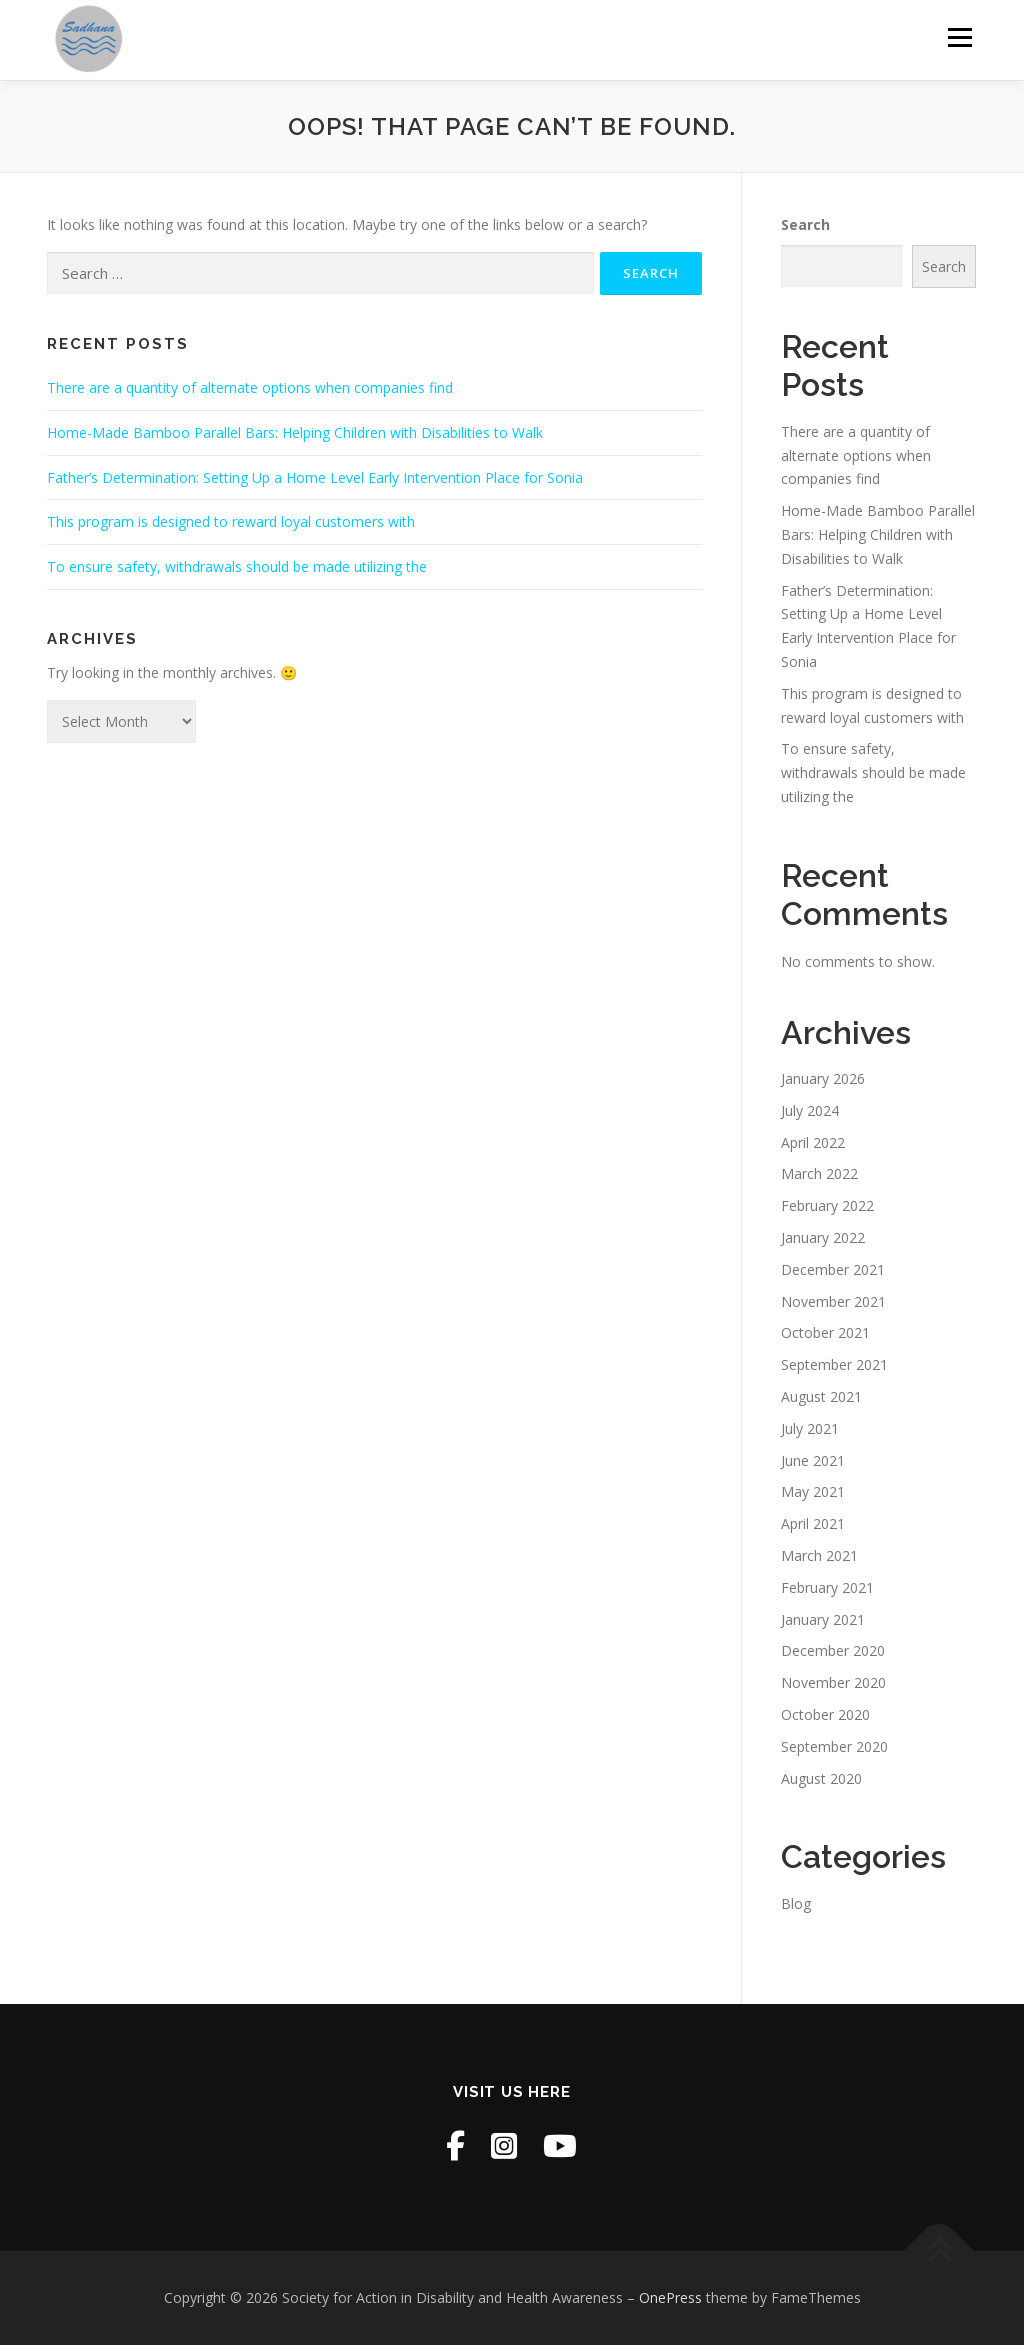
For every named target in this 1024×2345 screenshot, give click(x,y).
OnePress (670, 2297)
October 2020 (825, 1714)
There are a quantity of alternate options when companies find (250, 387)
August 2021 (821, 1396)
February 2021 (827, 1587)
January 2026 (823, 1078)
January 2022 (823, 1237)
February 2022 (827, 1205)
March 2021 (819, 1555)
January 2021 (823, 1619)
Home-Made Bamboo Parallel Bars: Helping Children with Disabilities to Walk (295, 432)
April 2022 (813, 1142)
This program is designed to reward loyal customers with (231, 521)
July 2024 (810, 1110)
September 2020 (834, 1746)
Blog (796, 1903)
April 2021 (813, 1523)
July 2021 (810, 1428)
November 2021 (833, 1301)
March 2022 (819, 1173)
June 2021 (813, 1460)
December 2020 (833, 1650)
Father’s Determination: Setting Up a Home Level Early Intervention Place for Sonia (315, 477)
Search (805, 224)
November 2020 (833, 1682)
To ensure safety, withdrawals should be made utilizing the (237, 566)
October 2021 (825, 1332)
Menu (959, 37)
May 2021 (813, 1491)
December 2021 (833, 1269)
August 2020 (821, 1778)
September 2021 (834, 1364)
